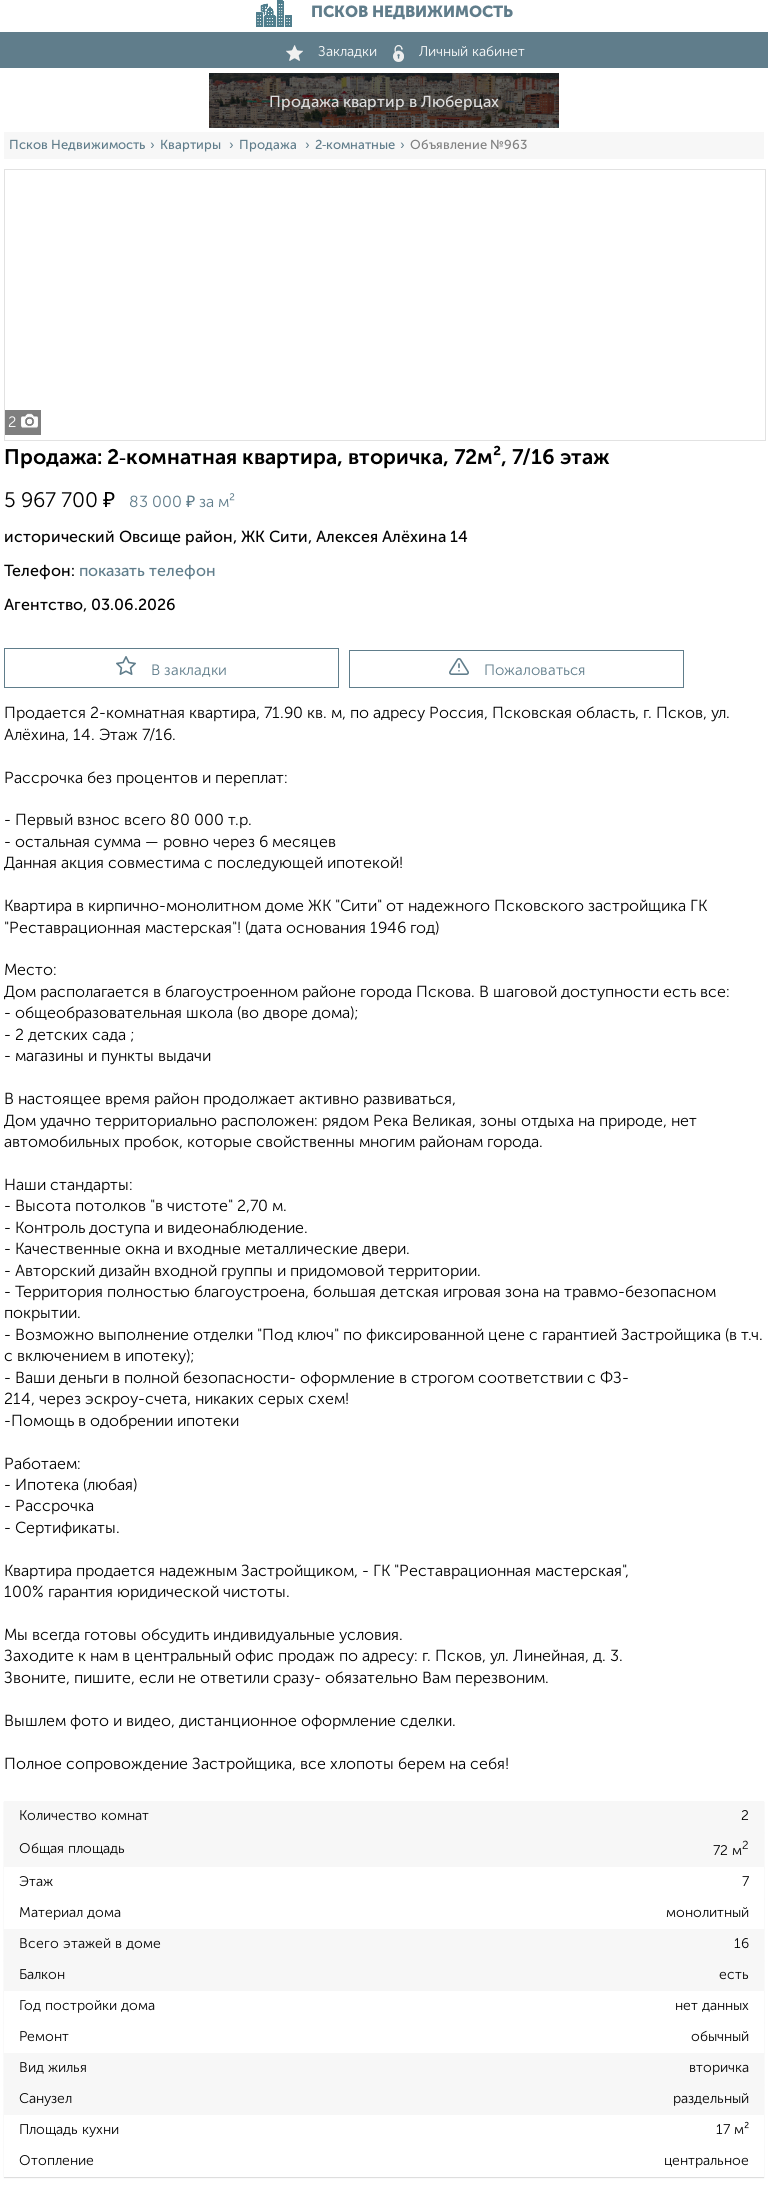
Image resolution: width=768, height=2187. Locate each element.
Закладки (331, 52)
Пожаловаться (517, 668)
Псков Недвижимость (77, 145)
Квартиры (192, 145)
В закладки (171, 667)
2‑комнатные (355, 145)
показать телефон (147, 572)
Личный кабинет (459, 52)
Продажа (269, 145)
